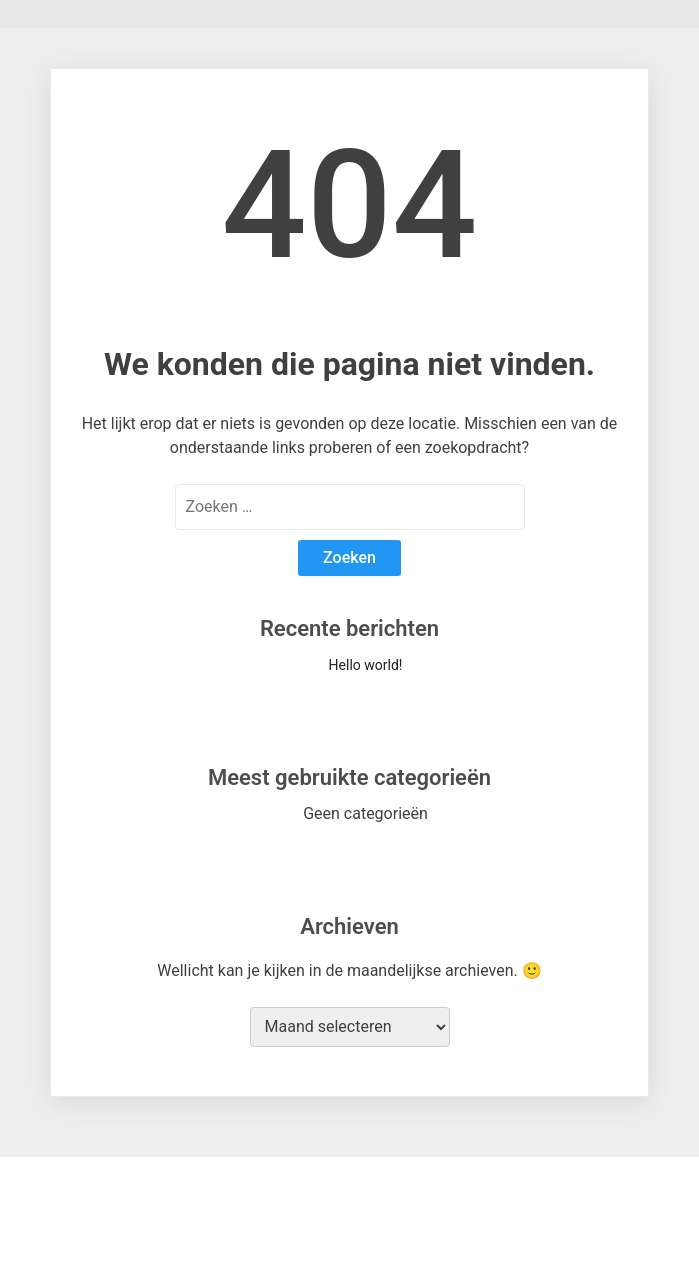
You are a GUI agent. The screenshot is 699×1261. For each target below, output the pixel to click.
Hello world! (366, 665)
